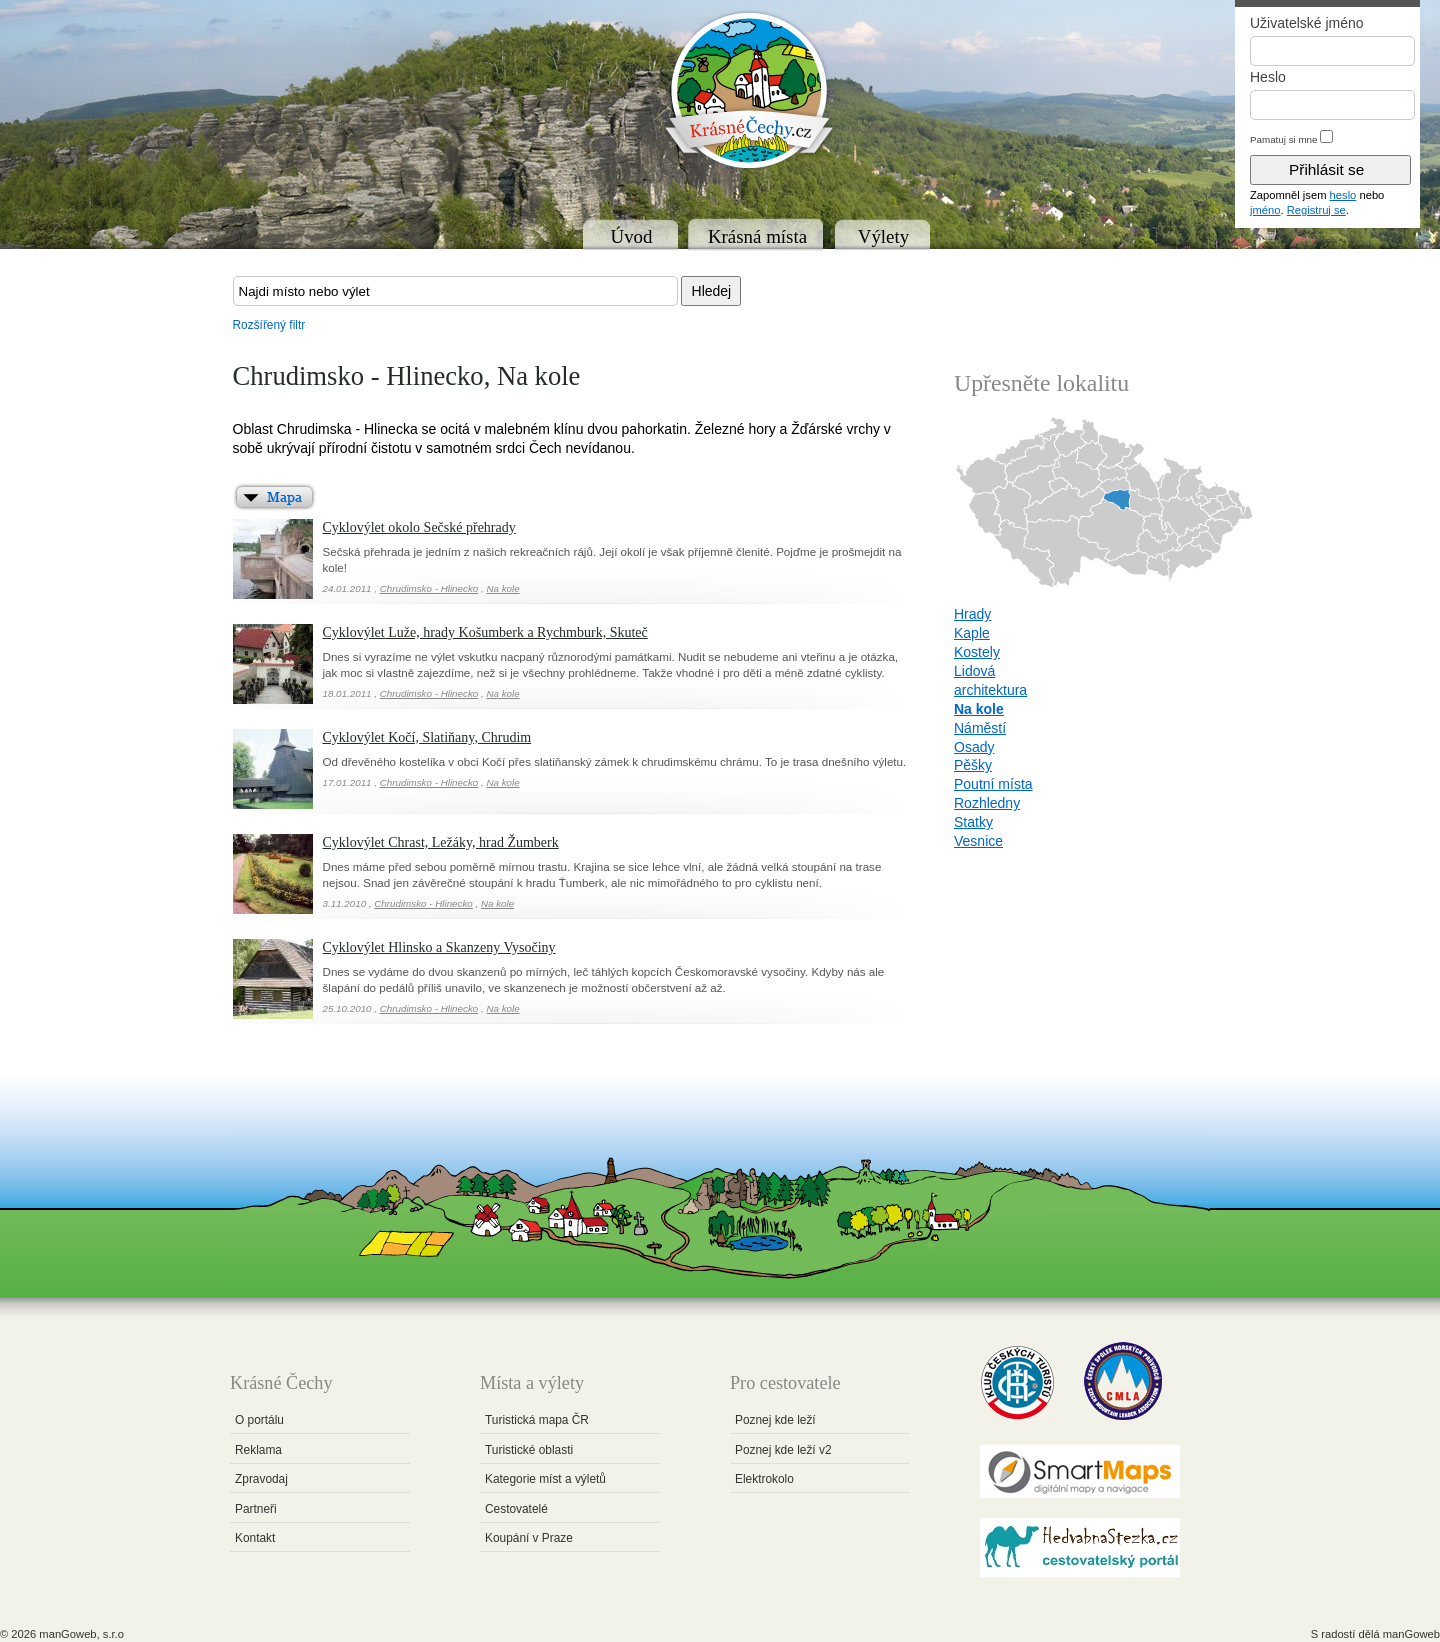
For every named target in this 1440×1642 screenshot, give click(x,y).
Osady (974, 747)
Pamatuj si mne (1284, 139)
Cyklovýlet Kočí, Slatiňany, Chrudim (427, 737)
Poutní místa (993, 784)
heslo (1343, 195)
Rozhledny (987, 803)
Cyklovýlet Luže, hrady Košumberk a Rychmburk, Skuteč (485, 632)
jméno (1265, 210)
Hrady (972, 614)
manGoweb (1411, 1634)
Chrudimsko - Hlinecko (429, 588)
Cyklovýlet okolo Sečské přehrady (419, 527)
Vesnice (978, 841)
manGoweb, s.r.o (81, 1634)
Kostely (977, 652)
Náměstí (980, 728)
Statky (973, 822)
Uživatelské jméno (1307, 23)
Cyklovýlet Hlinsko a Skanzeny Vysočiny (439, 947)
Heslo (1268, 77)
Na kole (502, 588)
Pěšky (973, 765)
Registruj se (1316, 210)
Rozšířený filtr (269, 325)
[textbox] (455, 291)
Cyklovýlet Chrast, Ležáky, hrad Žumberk (441, 842)
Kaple (972, 633)
